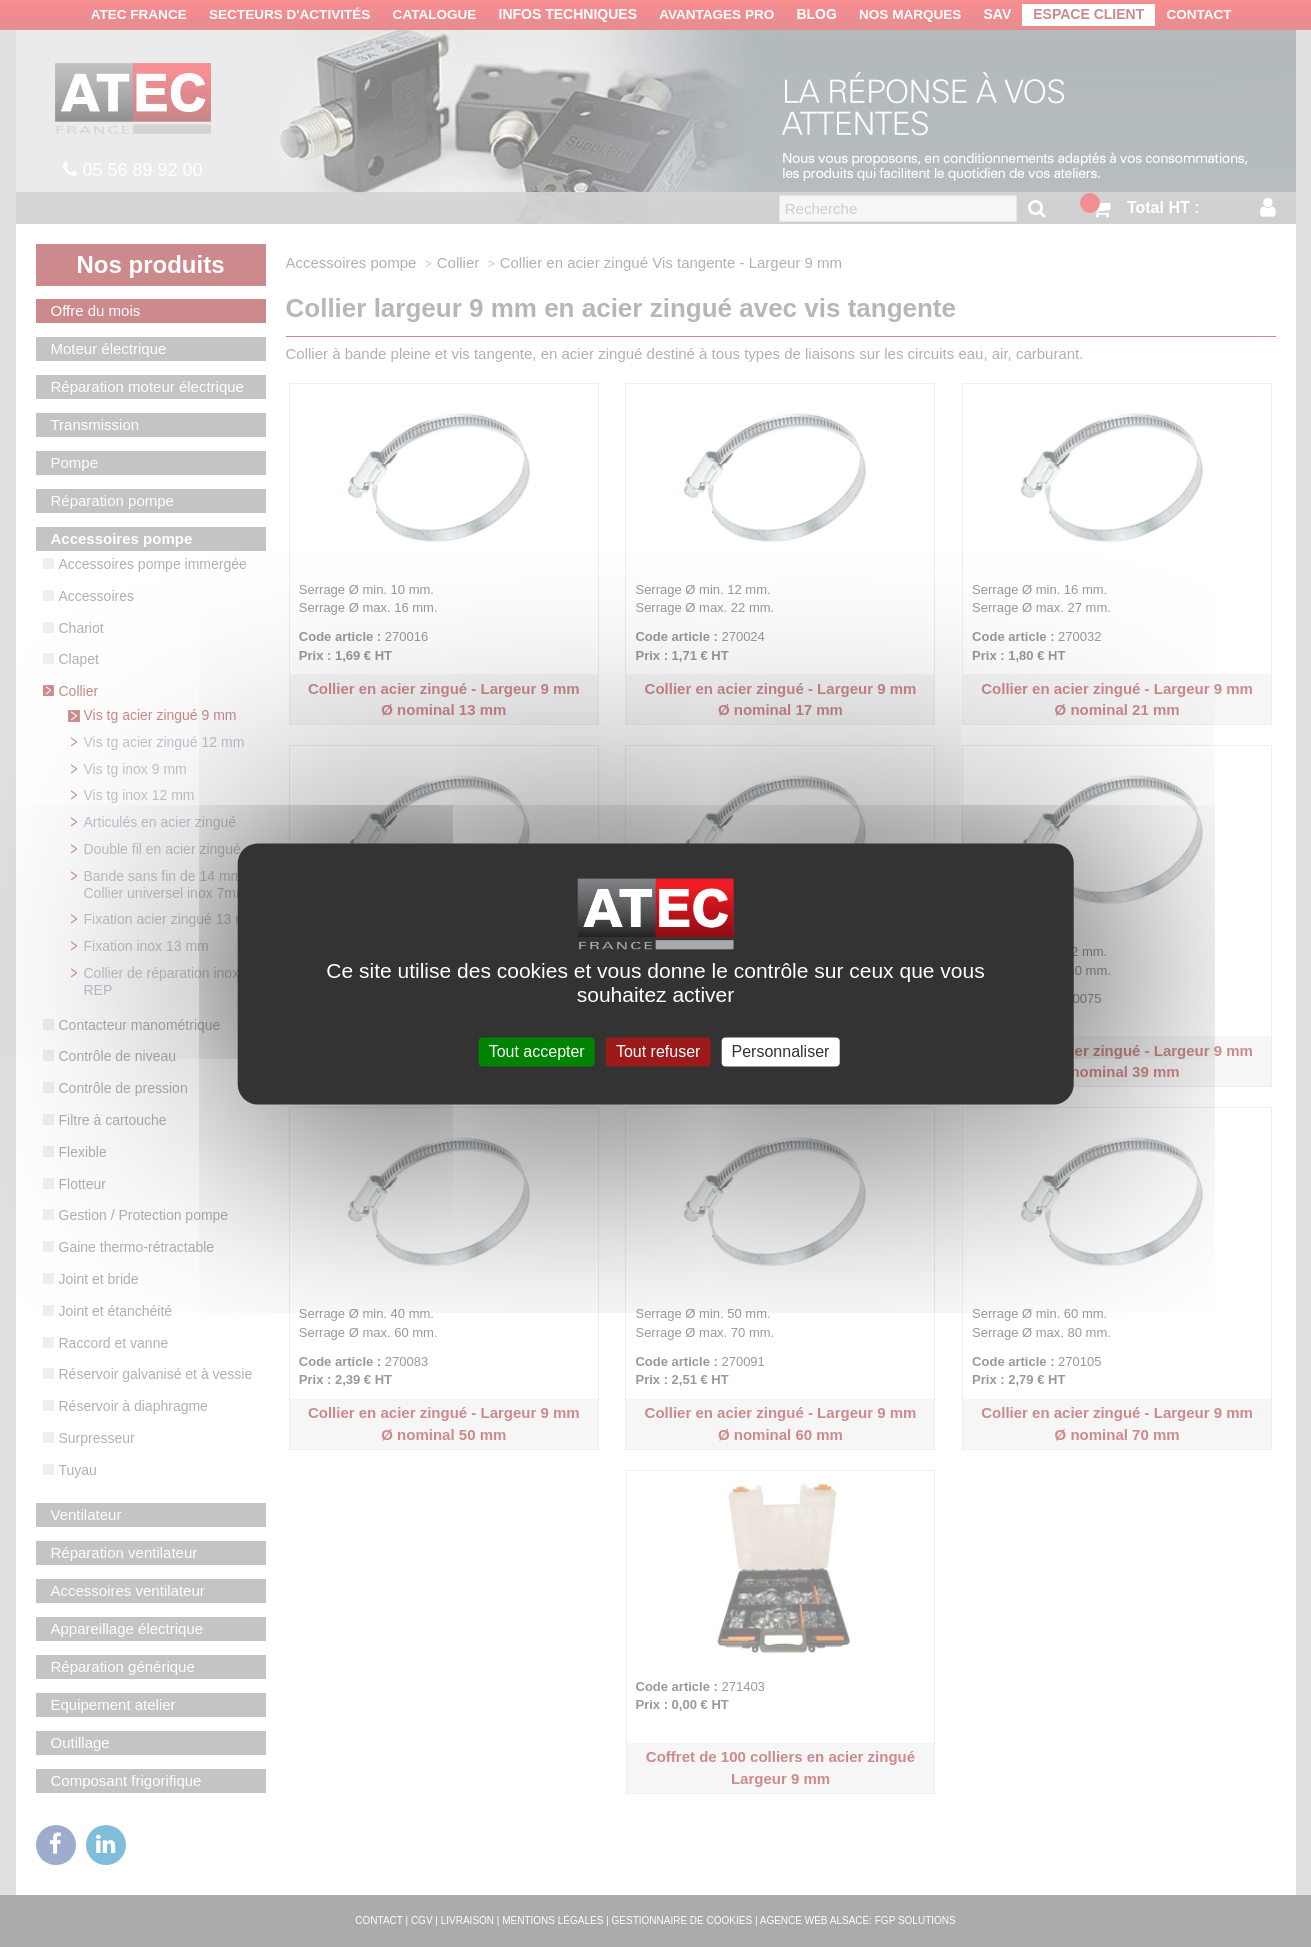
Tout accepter (537, 1051)
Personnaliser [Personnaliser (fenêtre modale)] (781, 1051)
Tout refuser (658, 1051)
